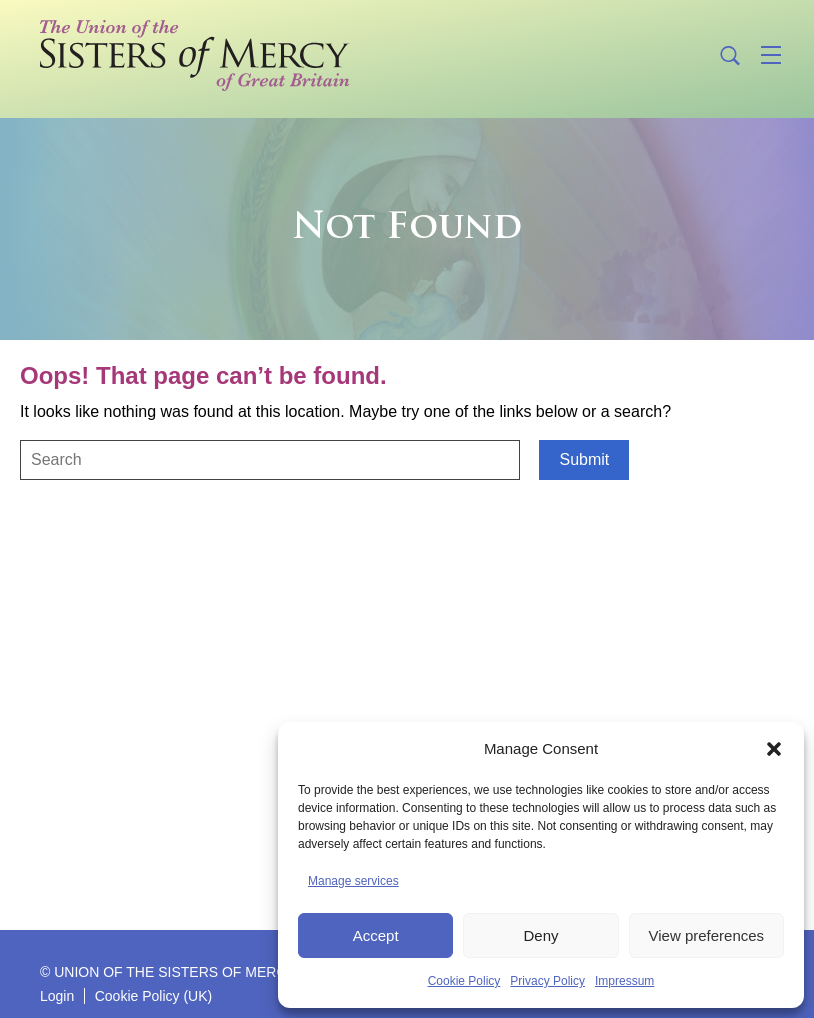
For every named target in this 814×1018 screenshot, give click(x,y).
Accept (376, 935)
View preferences (707, 935)
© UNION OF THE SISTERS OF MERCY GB (180, 972)
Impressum (624, 981)
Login (57, 996)
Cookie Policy (464, 981)
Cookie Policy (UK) (153, 996)
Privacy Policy (547, 981)
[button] (774, 749)
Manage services (353, 881)
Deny (540, 935)
